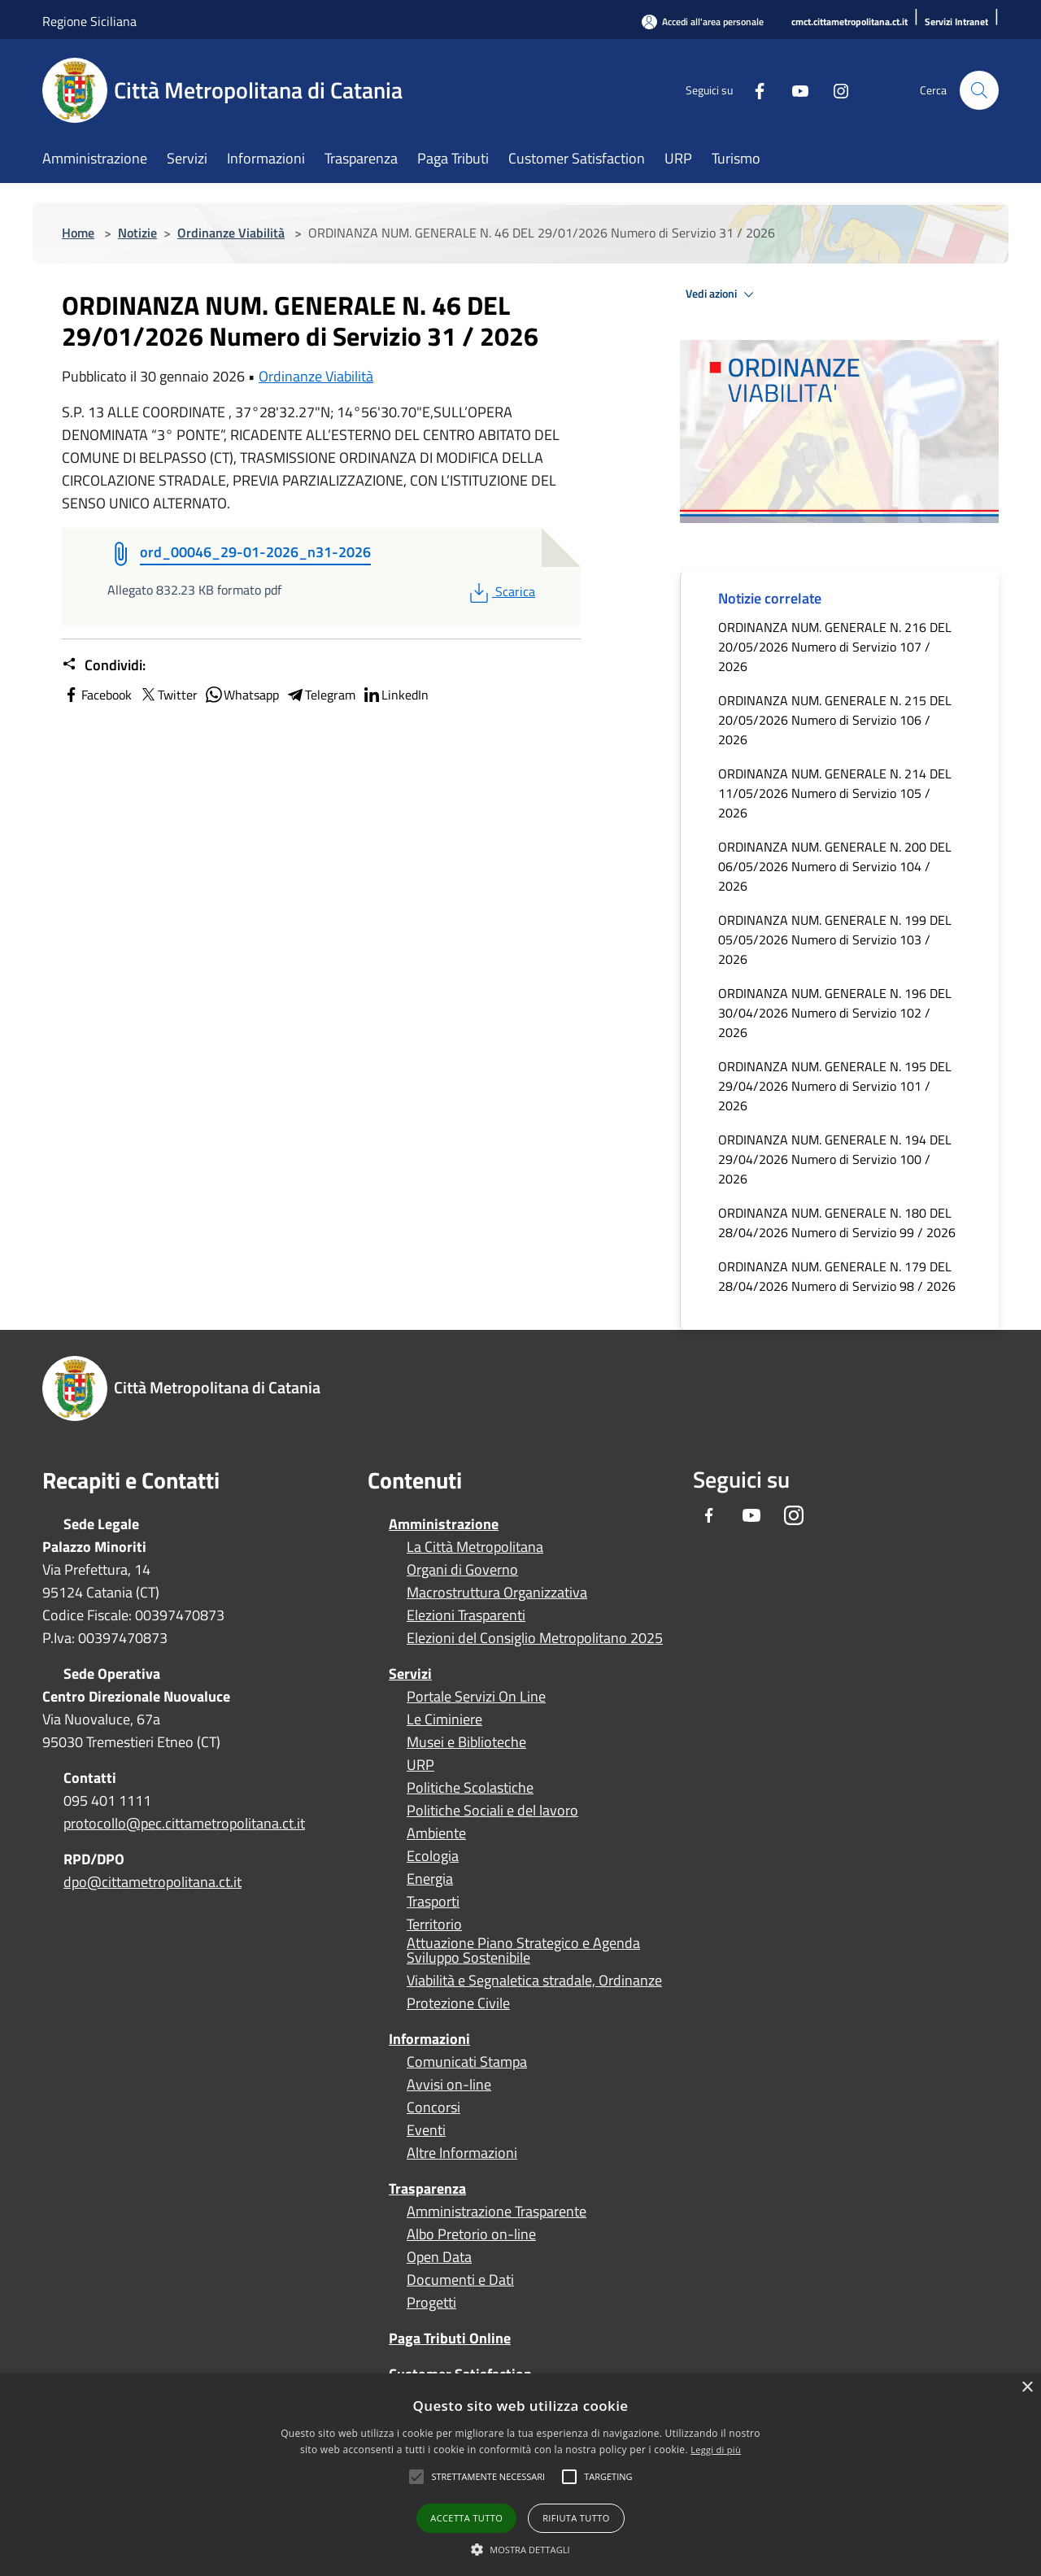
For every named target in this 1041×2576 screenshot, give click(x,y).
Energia (430, 1879)
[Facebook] (753, 90)
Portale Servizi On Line (476, 1696)
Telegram (320, 694)
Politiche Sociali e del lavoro (492, 1810)
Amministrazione (444, 1524)
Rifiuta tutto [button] (575, 2518)
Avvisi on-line (449, 2084)
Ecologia (433, 1856)
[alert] (520, 2474)
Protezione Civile (458, 2003)
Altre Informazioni (462, 2153)
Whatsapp (241, 694)
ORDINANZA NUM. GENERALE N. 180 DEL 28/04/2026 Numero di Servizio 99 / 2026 (837, 1222)
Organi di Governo (462, 1570)
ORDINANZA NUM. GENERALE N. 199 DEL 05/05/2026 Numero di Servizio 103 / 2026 (835, 939)
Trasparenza (427, 2188)
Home (78, 232)
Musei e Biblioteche (466, 1742)
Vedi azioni (722, 294)
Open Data (439, 2257)
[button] (488, 2476)
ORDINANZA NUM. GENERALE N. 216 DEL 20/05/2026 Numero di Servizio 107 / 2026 (835, 646)
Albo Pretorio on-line (471, 2234)
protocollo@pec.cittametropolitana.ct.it (184, 1823)
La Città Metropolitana (475, 1547)
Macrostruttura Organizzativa (497, 1592)
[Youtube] (793, 90)
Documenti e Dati (460, 2280)
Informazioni (429, 2039)
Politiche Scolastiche (470, 1788)
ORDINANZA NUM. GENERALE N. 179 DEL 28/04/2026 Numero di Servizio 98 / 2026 (837, 1276)
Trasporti (433, 1901)
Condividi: (104, 665)
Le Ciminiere (444, 1719)
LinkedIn (395, 694)
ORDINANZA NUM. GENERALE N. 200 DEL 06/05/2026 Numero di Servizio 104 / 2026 (835, 866)
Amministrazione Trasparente (496, 2211)
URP (420, 1765)
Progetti (431, 2302)
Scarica (500, 591)
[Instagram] (834, 90)
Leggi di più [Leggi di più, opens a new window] (715, 2449)
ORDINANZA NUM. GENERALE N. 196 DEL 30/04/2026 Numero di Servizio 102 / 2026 (835, 1012)
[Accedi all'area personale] (703, 21)
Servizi (410, 1674)
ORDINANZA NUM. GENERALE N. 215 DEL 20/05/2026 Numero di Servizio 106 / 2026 (835, 720)
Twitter (168, 694)
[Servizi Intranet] (956, 22)
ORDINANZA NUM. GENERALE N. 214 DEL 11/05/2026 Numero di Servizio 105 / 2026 (835, 793)
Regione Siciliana (89, 21)
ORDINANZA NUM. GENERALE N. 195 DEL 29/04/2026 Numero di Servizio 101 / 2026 (835, 1086)
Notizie (137, 232)
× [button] (1027, 2388)
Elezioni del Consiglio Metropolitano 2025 (535, 1638)
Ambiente (436, 1833)
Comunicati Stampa (467, 2062)
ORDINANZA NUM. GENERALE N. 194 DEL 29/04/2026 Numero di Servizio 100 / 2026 (835, 1159)
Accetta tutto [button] (466, 2518)
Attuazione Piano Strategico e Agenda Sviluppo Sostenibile (523, 1950)
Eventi (426, 2130)
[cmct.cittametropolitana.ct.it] (849, 22)
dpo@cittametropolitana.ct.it (152, 1882)
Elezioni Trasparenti (466, 1615)
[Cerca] (979, 90)
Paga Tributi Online (450, 2338)
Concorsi (433, 2107)
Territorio (434, 1924)
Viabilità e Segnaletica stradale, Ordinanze (534, 1980)
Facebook (97, 694)
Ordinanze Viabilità (231, 232)
